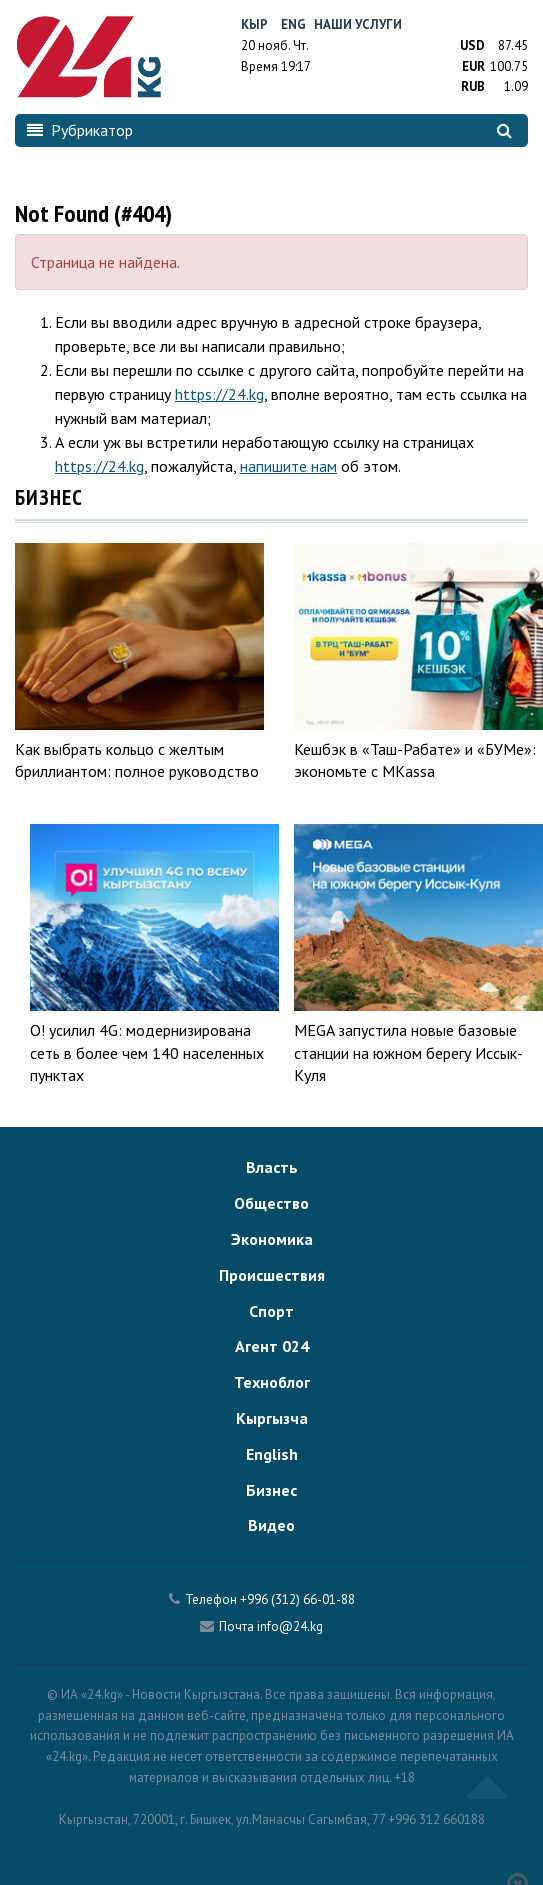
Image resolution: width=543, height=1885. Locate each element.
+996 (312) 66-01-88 (297, 1599)
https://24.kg (219, 394)
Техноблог (272, 1382)
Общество (271, 1203)
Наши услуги (358, 24)
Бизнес (271, 1490)
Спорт (271, 1311)
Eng (293, 24)
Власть (272, 1167)
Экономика (272, 1239)
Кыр (254, 24)
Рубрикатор (80, 130)
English (272, 1454)
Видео (271, 1525)
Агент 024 (272, 1346)
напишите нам (288, 466)
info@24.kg (290, 1626)
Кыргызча (272, 1418)
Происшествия (272, 1275)
